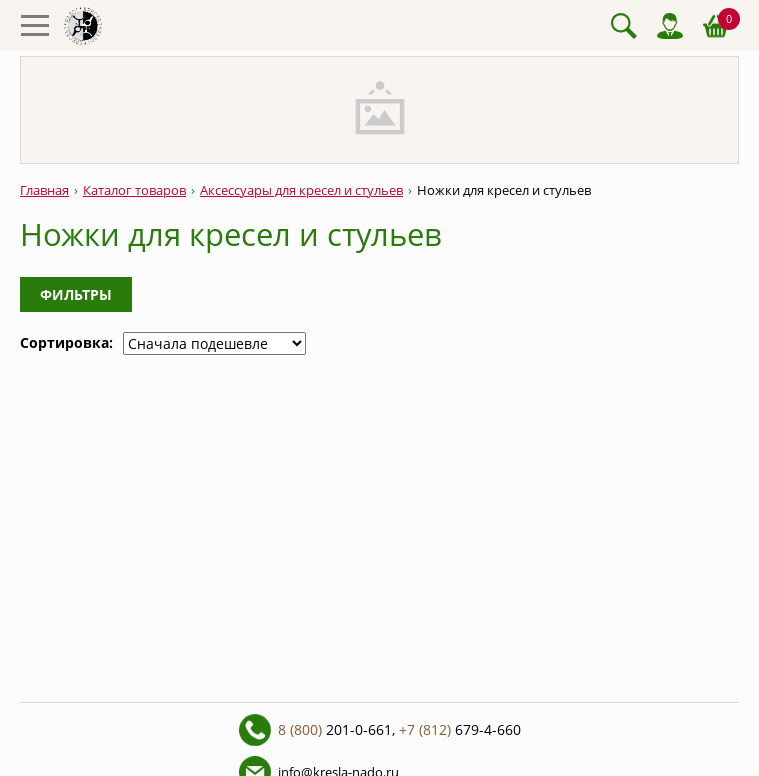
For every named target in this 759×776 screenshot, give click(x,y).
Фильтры (76, 294)
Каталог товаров (134, 190)
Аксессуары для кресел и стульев (301, 190)
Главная (44, 190)
